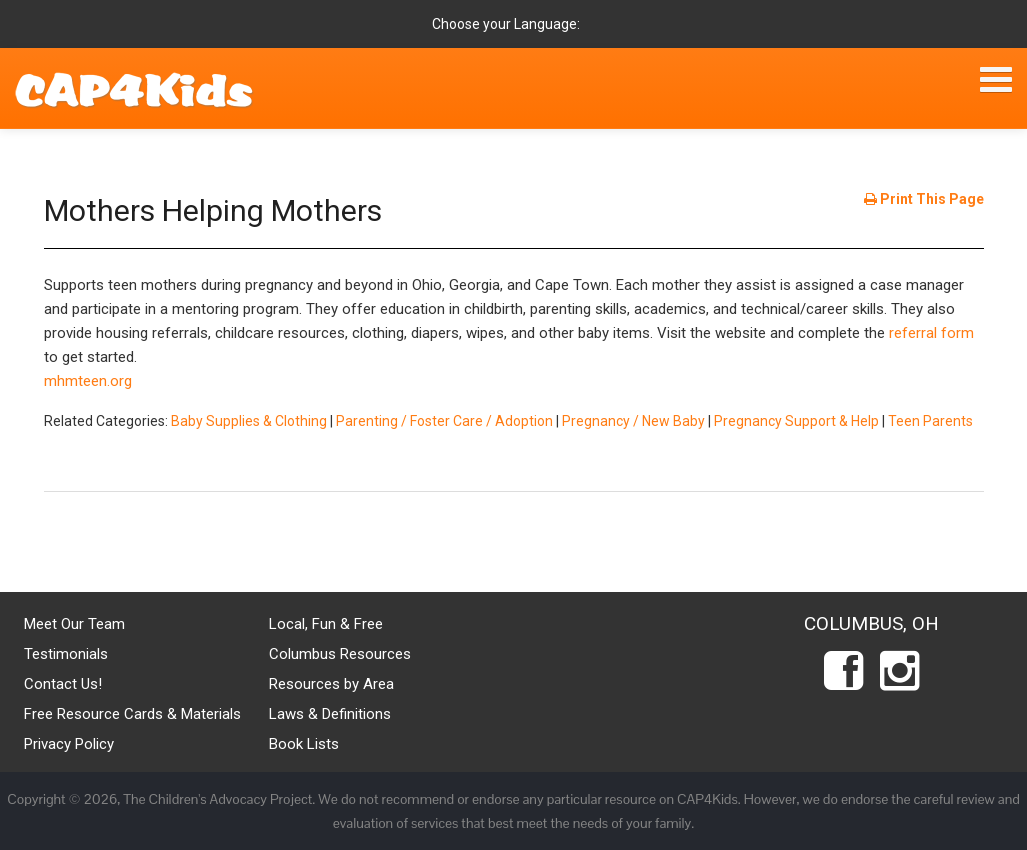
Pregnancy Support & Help (796, 421)
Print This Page (924, 199)
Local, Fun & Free (326, 624)
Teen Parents (930, 421)
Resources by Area (331, 684)
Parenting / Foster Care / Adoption (444, 421)
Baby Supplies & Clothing (249, 421)
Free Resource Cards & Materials (132, 714)
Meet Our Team (74, 624)
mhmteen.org (88, 381)
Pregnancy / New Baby (633, 421)
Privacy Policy (69, 744)
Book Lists (304, 744)
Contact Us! (63, 684)
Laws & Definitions (330, 714)
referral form (931, 333)
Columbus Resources (340, 654)
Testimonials (66, 654)
